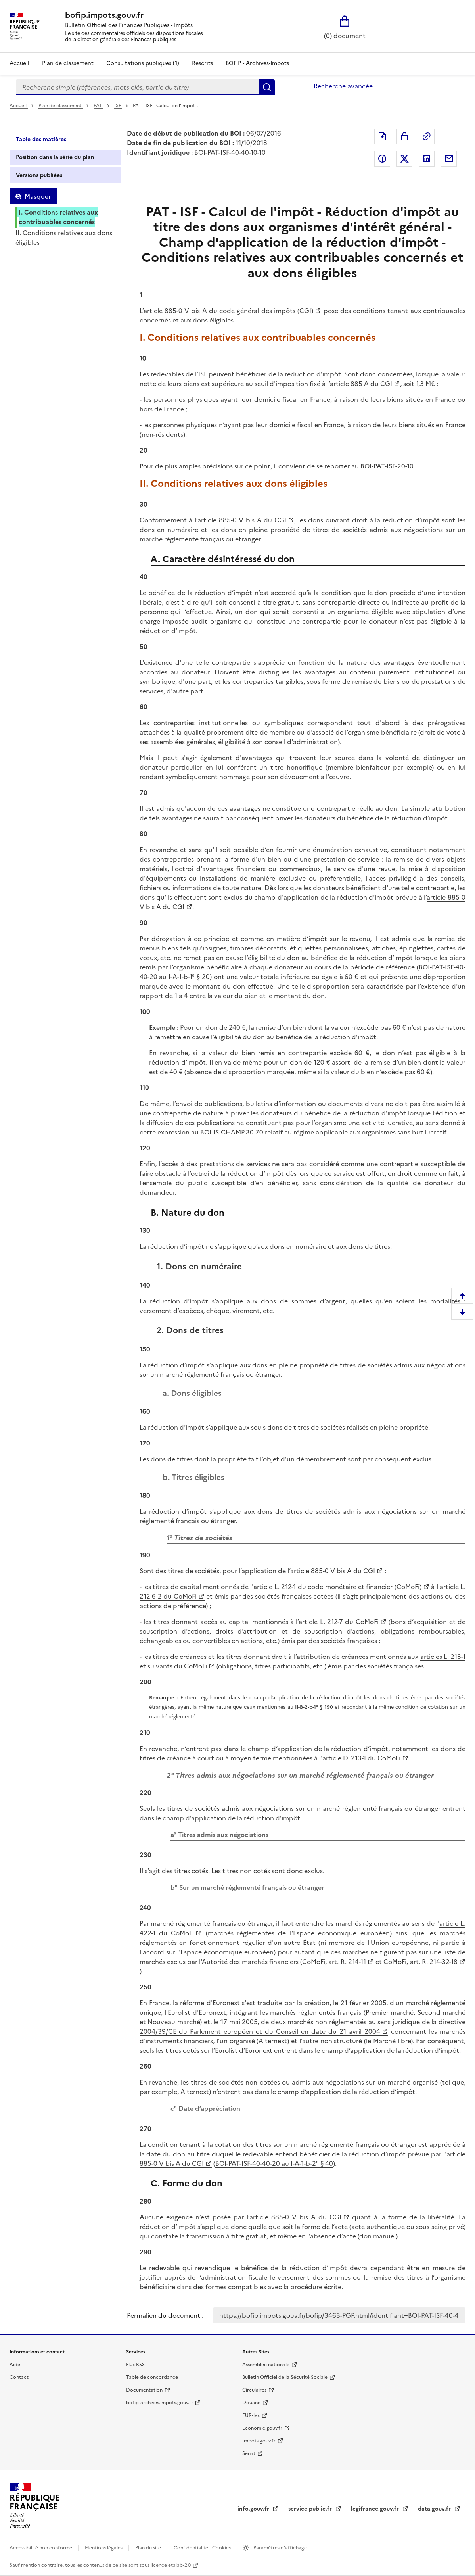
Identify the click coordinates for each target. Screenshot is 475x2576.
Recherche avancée (343, 86)
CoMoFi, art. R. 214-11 (334, 1961)
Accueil (19, 63)
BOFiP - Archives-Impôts (257, 63)
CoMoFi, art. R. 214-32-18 (420, 1961)
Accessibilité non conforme (41, 2547)
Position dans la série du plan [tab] (55, 157)
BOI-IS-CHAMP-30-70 (231, 1132)
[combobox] (137, 87)
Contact (19, 2377)
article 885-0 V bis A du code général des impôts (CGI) (229, 310)
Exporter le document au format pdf (382, 136)
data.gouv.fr (435, 2509)
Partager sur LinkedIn (427, 159)
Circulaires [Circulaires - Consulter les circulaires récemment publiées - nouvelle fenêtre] (254, 2390)
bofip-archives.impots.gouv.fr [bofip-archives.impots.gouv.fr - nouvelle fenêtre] (159, 2402)
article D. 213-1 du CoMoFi (361, 1758)
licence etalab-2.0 (171, 2565)
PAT (98, 105)
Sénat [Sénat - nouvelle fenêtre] (248, 2453)
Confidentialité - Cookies (203, 2547)
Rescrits (202, 63)
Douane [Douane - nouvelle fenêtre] (251, 2402)
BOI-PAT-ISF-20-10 (386, 466)
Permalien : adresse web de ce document (427, 136)
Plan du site (148, 2547)
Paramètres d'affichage (279, 2547)
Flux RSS (135, 2364)
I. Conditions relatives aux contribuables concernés (58, 217)
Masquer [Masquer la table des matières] (38, 196)
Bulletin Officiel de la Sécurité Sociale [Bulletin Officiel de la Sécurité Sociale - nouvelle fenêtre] (285, 2377)
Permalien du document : (165, 2315)
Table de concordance (152, 2377)
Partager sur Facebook (382, 159)
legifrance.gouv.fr (375, 2509)
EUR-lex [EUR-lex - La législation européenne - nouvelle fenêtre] (251, 2415)
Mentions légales (104, 2547)
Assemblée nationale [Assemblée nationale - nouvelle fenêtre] (265, 2364)
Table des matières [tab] (41, 139)
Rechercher (267, 87)
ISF (118, 105)
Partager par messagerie (449, 159)
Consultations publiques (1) (142, 63)
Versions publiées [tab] (39, 175)
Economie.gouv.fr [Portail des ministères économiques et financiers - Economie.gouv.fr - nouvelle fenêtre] (262, 2428)
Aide (15, 2364)
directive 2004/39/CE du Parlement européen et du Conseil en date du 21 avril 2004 (303, 2026)
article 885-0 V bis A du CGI (241, 520)
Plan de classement (60, 105)
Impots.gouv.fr (259, 2440)
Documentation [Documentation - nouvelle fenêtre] (144, 2390)
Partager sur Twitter (404, 159)
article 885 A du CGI (361, 383)
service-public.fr (310, 2509)
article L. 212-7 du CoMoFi (338, 1621)
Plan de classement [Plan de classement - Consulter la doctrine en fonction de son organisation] (68, 63)
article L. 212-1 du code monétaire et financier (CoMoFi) (337, 1586)
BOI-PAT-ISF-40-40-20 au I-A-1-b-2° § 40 (274, 2163)
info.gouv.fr (254, 2509)
